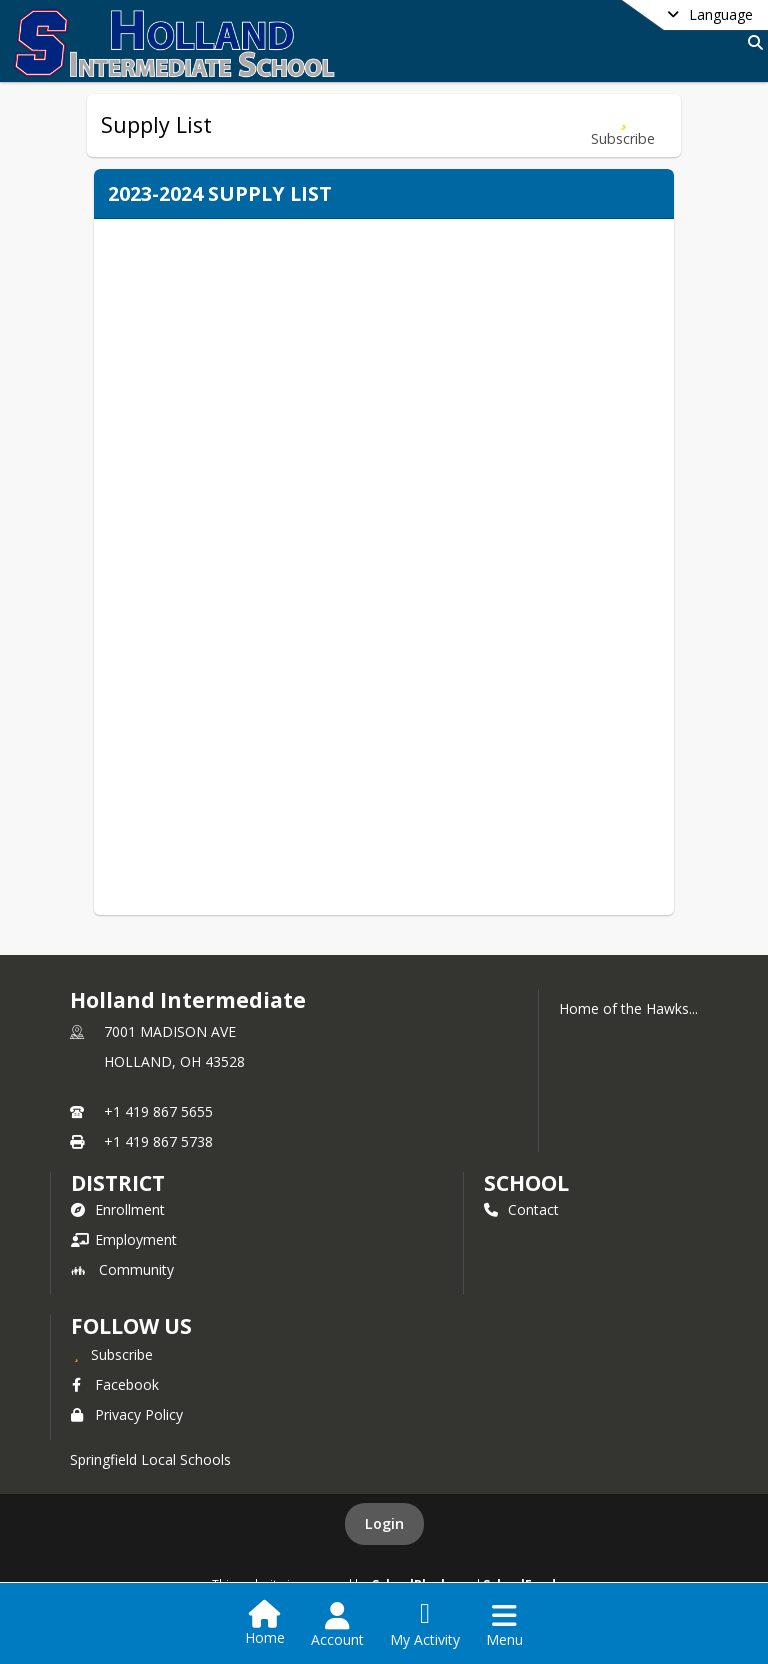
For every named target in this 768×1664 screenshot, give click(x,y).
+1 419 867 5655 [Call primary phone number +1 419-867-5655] (158, 1111)
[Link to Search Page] (751, 42)
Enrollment (118, 1209)
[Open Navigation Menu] (504, 1625)
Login (384, 1523)
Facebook (115, 1384)
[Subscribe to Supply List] (623, 125)
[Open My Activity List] (425, 1625)
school (526, 1183)
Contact (521, 1209)
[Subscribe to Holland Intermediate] (112, 1354)
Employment (124, 1239)
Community (122, 1269)
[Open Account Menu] (337, 1625)
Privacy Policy (127, 1414)
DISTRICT (118, 1183)
